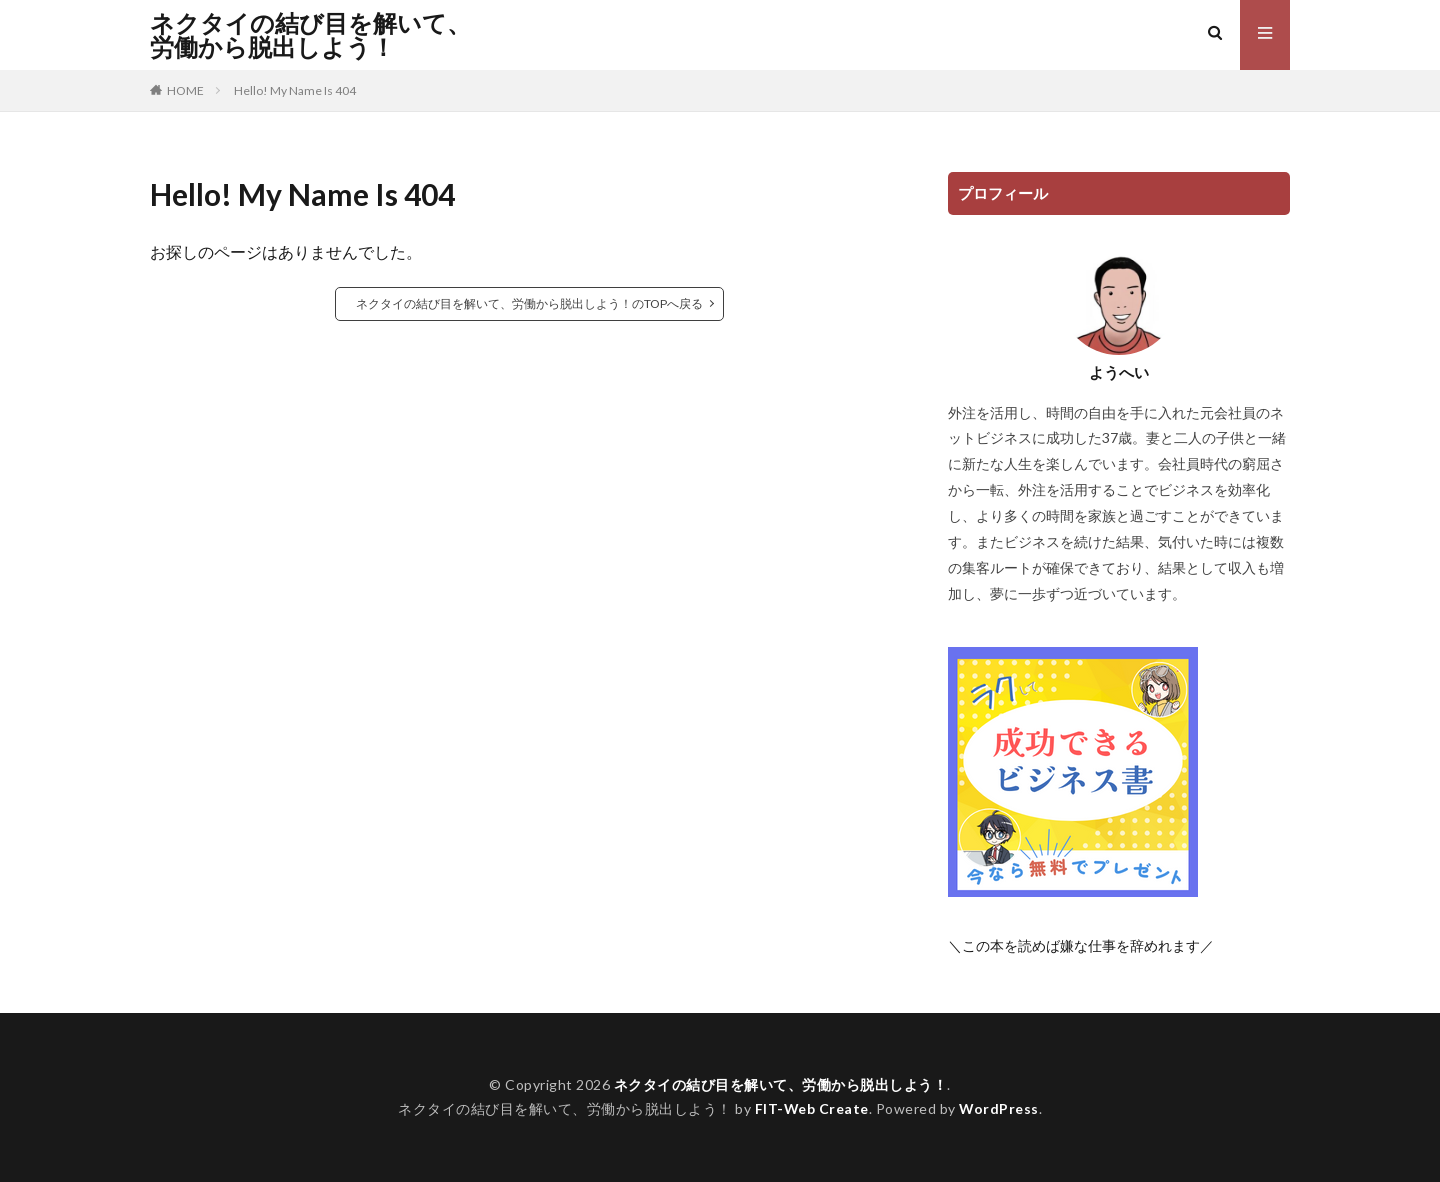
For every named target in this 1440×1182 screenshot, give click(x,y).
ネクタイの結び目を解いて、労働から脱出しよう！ (310, 35)
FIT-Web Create (811, 1108)
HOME (185, 90)
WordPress (999, 1108)
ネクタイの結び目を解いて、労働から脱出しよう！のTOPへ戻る (529, 303)
